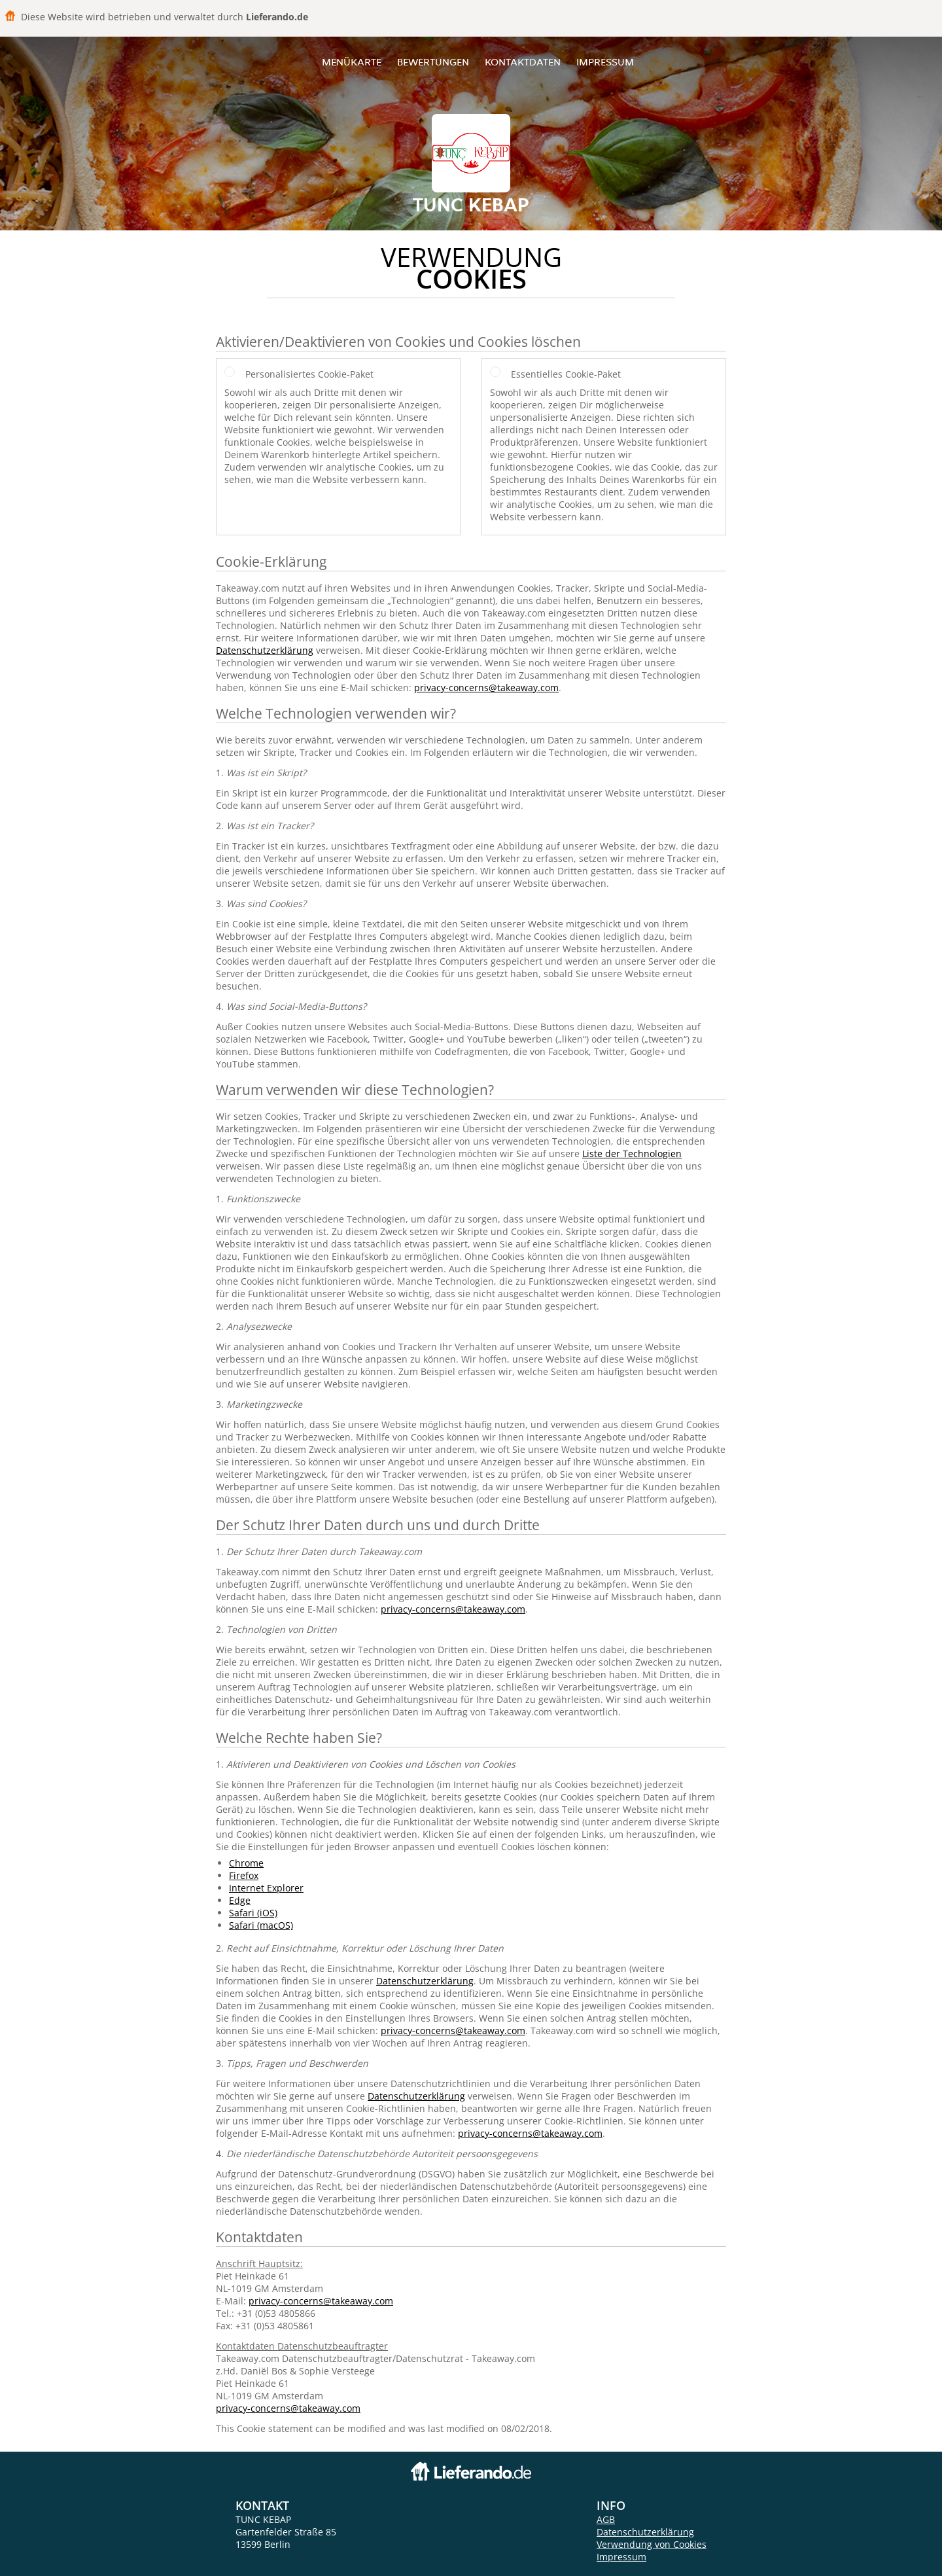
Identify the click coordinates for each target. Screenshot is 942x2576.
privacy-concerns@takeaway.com (486, 687)
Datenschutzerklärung (264, 650)
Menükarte (351, 62)
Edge (240, 1900)
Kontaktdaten (523, 62)
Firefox (243, 1875)
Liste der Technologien (632, 1153)
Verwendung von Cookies (651, 2544)
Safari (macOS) (261, 1925)
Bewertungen (433, 62)
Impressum (605, 62)
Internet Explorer (266, 1888)
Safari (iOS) (253, 1912)
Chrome (246, 1863)
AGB (606, 2519)
